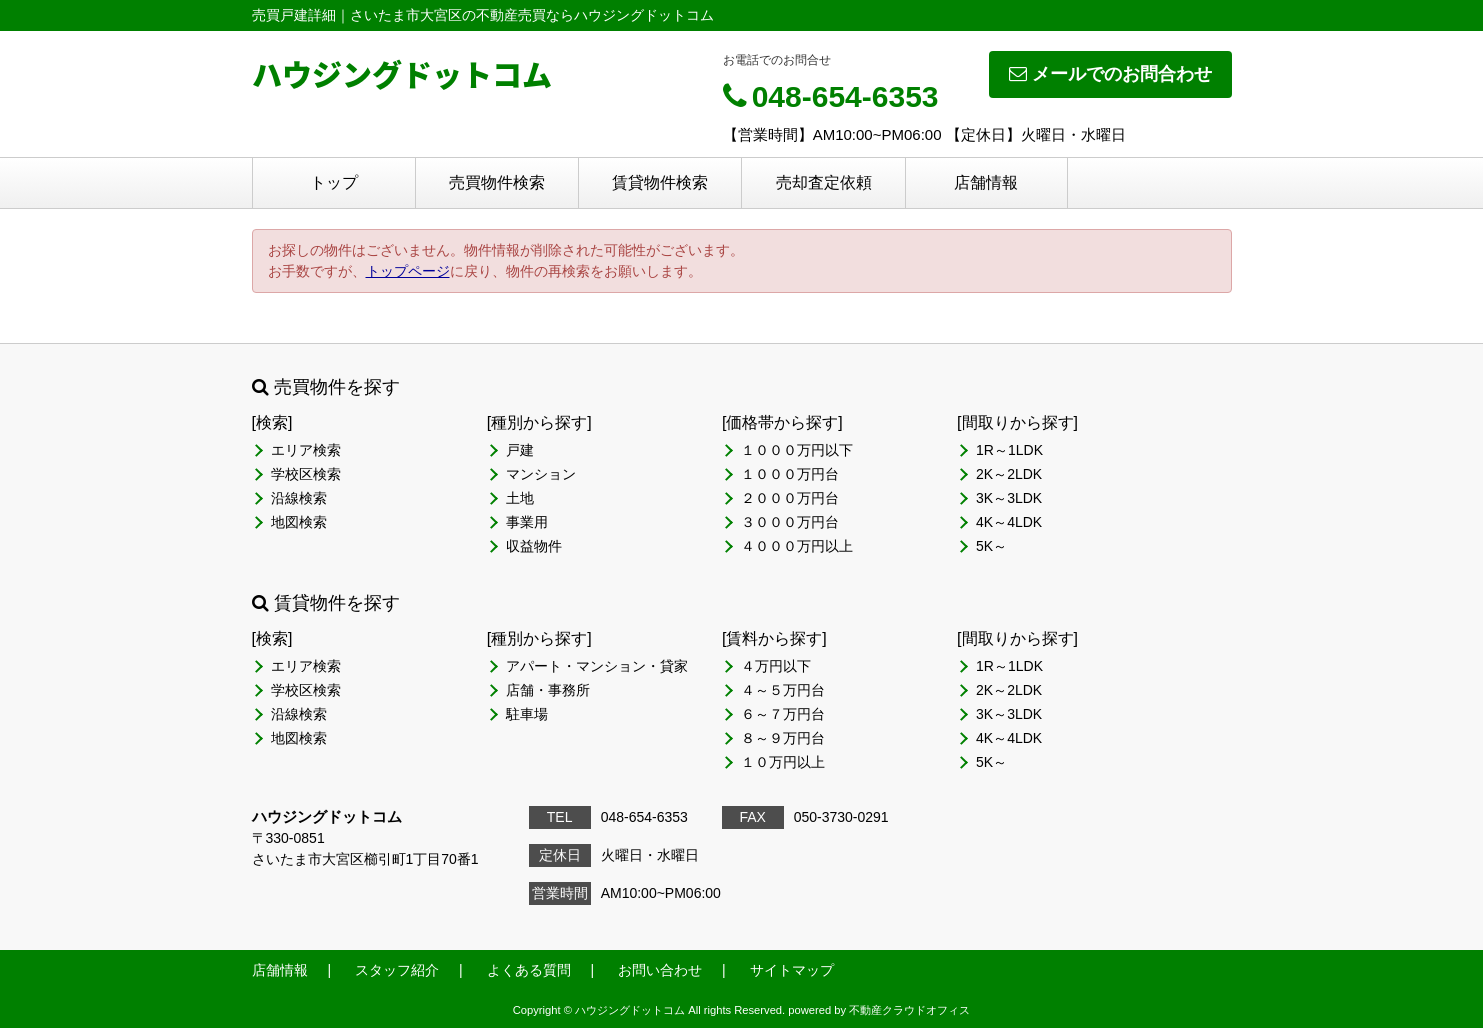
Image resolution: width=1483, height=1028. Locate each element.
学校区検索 (306, 474)
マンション (541, 474)
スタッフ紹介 (397, 970)
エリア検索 (306, 450)
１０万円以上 (783, 762)
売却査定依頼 (824, 182)
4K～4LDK (1009, 522)
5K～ (991, 546)
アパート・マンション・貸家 (597, 666)
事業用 (527, 522)
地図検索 (299, 522)
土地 (520, 498)
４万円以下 (776, 666)
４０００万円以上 (797, 546)
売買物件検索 (497, 182)
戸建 (520, 450)
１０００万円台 (790, 474)
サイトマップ (792, 970)
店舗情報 (986, 182)
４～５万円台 (783, 690)
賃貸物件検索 (660, 182)
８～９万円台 (783, 738)
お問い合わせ (660, 970)
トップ (334, 182)
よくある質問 (529, 970)
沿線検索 (299, 498)
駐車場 (527, 714)
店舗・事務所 (548, 690)
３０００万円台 (790, 522)
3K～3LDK (1009, 498)
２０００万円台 (790, 498)
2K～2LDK (1009, 474)
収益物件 (534, 546)
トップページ (408, 271)
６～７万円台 (783, 714)
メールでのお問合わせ (1110, 74)
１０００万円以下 (797, 450)
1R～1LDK (1009, 450)
